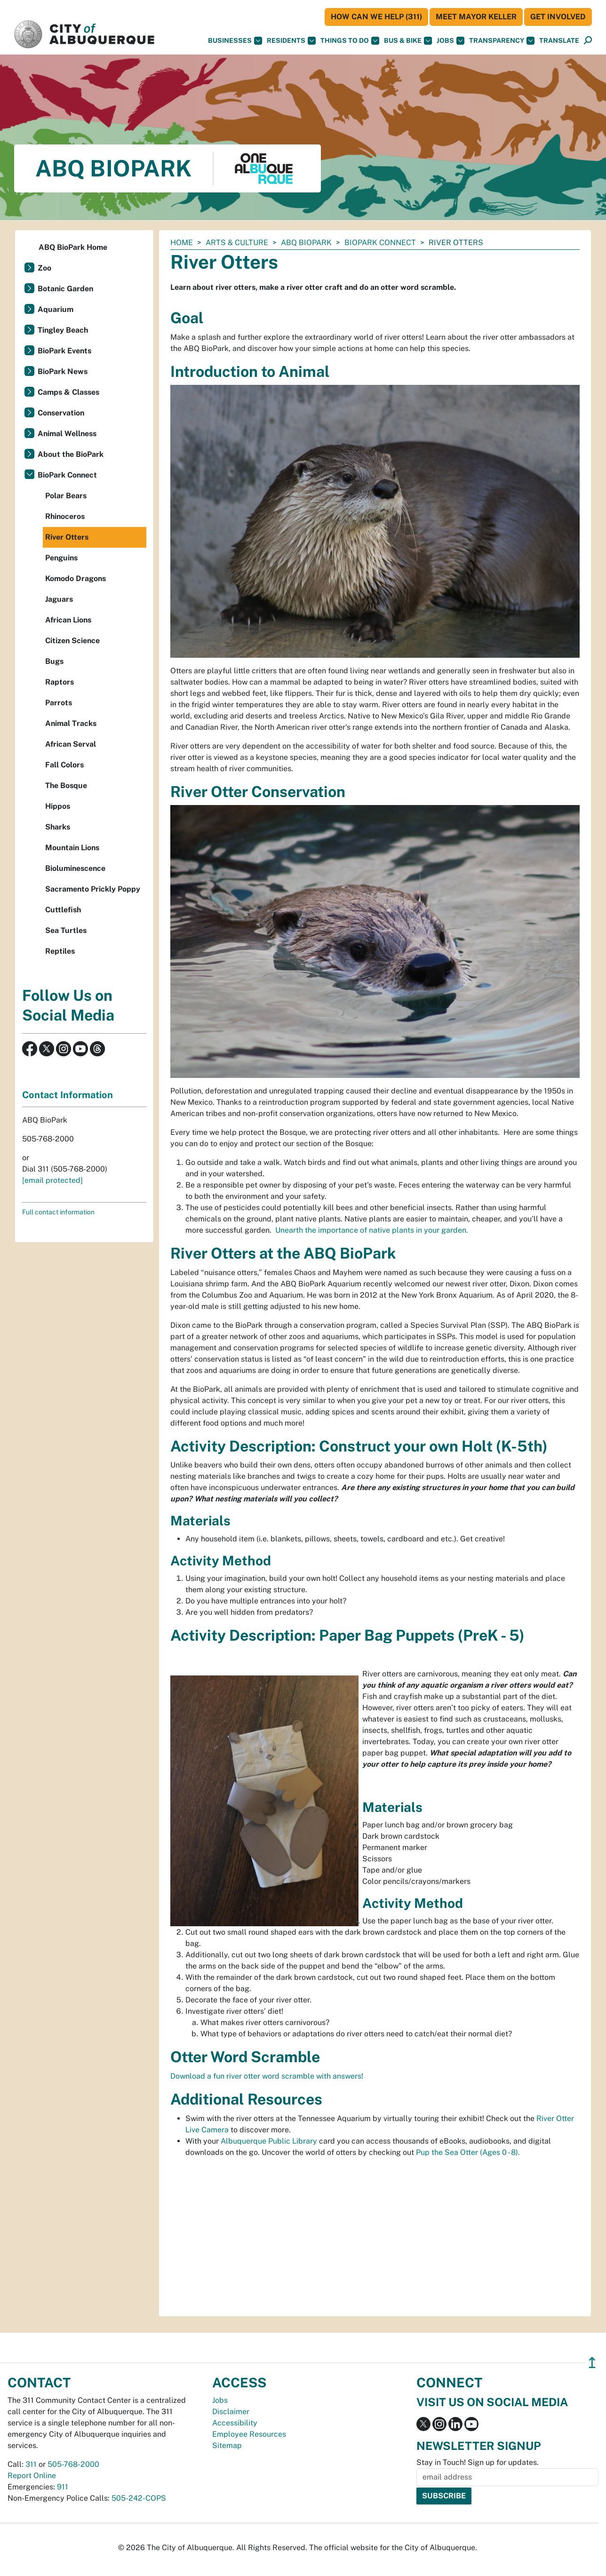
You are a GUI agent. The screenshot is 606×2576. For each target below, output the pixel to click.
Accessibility (234, 2422)
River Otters (66, 537)
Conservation (61, 412)
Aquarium (55, 309)
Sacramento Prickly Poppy (92, 889)
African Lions (68, 619)
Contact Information (67, 1095)
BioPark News (63, 371)
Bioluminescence (75, 868)
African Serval (70, 744)
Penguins (61, 557)
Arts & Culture (237, 242)
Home (181, 242)
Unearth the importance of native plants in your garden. (370, 1230)
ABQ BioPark (306, 242)
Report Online (32, 2475)
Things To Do (349, 41)
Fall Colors (64, 764)
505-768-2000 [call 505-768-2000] (73, 2464)
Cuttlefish (63, 909)
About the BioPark (71, 454)
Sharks (57, 826)
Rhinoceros (65, 516)
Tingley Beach (63, 330)
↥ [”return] (592, 2362)
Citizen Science (72, 640)
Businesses (235, 41)
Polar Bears (66, 495)
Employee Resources (249, 2434)
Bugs (54, 661)
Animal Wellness (67, 433)
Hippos (57, 806)
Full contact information (58, 1212)
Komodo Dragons (75, 578)
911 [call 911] (62, 2486)
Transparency (501, 41)
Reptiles (60, 951)
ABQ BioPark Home (73, 247)
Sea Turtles (66, 930)
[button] (559, 40)
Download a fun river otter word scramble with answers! (266, 2076)
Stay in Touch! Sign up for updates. (477, 2462)
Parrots (58, 702)
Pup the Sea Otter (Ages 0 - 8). (468, 2152)
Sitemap (227, 2445)
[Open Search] (588, 40)
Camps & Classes (68, 392)
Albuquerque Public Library (269, 2141)
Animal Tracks (70, 723)
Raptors (59, 682)
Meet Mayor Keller (476, 16)
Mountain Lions (72, 847)
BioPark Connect (380, 242)
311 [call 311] (31, 2464)
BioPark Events (64, 350)
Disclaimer (230, 2411)
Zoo (44, 267)
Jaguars (59, 599)
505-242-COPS (139, 2498)
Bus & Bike (408, 41)
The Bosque (66, 785)
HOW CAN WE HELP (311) (376, 16)
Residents (291, 41)
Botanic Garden (65, 288)
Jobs (450, 41)
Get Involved (558, 16)
